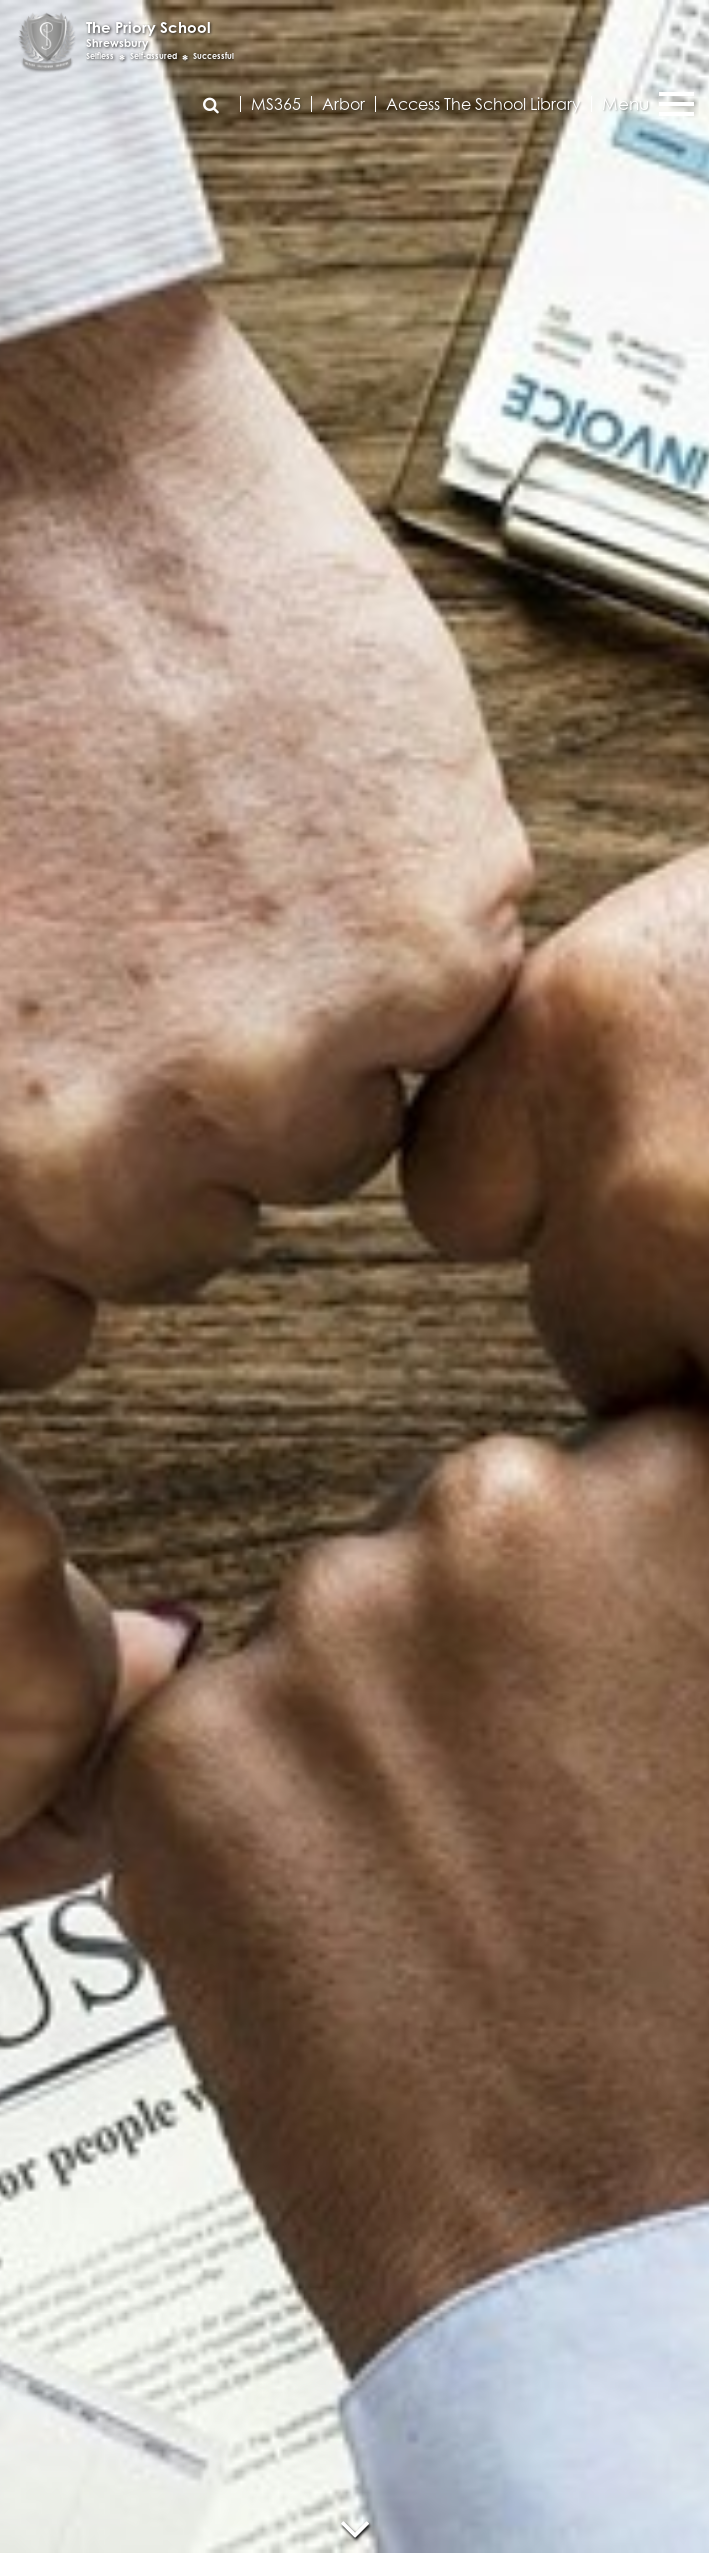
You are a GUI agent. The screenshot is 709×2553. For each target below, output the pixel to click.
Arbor (343, 104)
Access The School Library (483, 104)
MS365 (276, 104)
